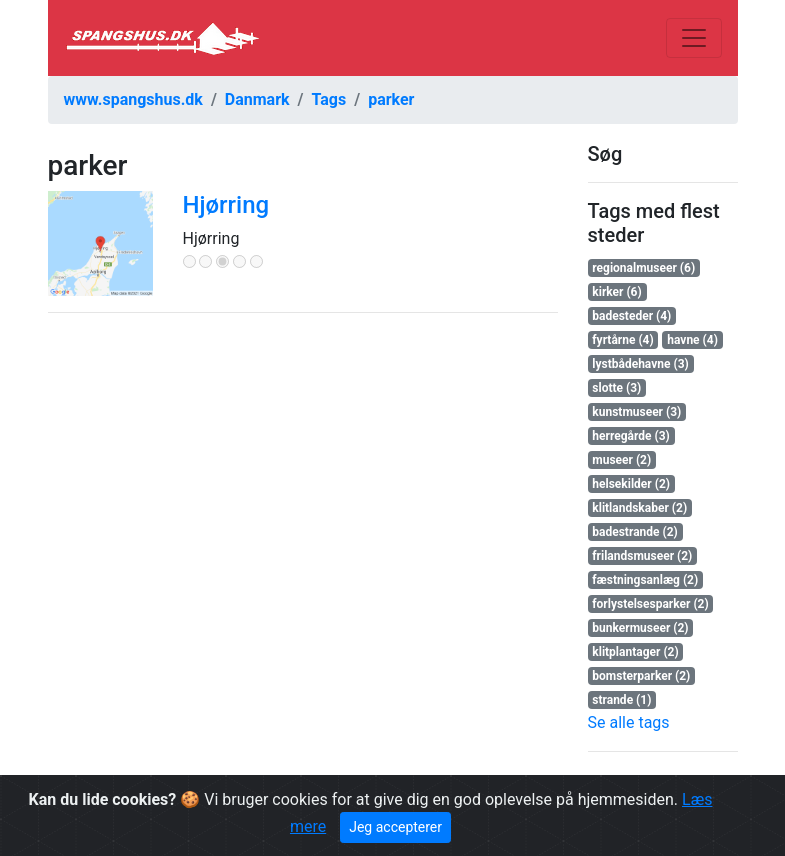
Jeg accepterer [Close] (395, 827)
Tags (329, 99)
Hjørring (226, 205)
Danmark (257, 99)
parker (391, 99)
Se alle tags (629, 722)
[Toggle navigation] (694, 38)
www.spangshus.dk (133, 99)
